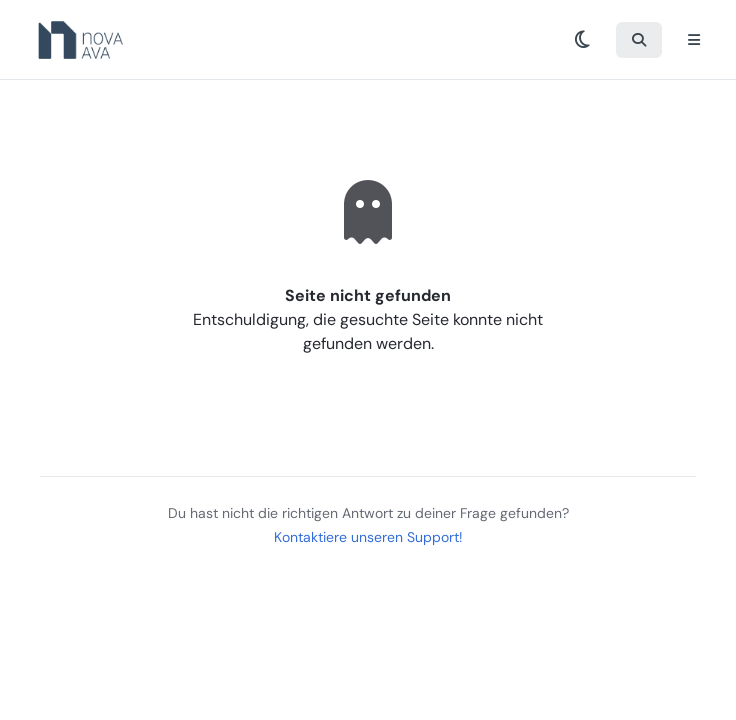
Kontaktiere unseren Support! (368, 537)
